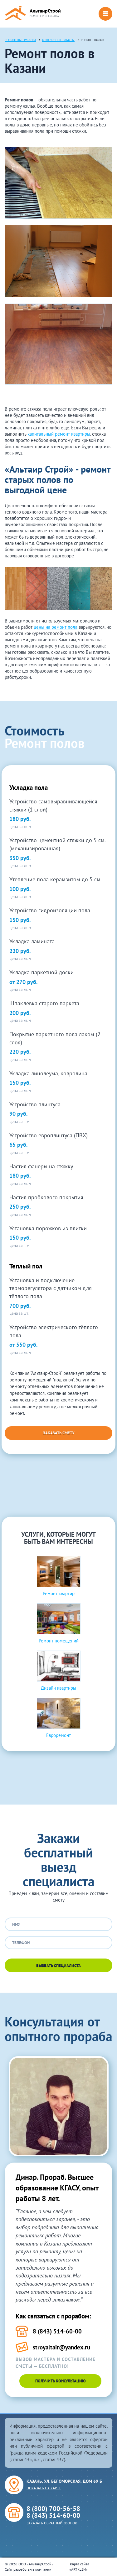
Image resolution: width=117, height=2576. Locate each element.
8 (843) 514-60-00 (53, 2515)
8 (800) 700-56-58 (53, 2508)
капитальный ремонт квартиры (58, 434)
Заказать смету (58, 1433)
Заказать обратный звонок (52, 2523)
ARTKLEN (78, 2569)
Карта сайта (79, 2564)
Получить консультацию (60, 2381)
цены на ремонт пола (55, 627)
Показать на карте (44, 2488)
